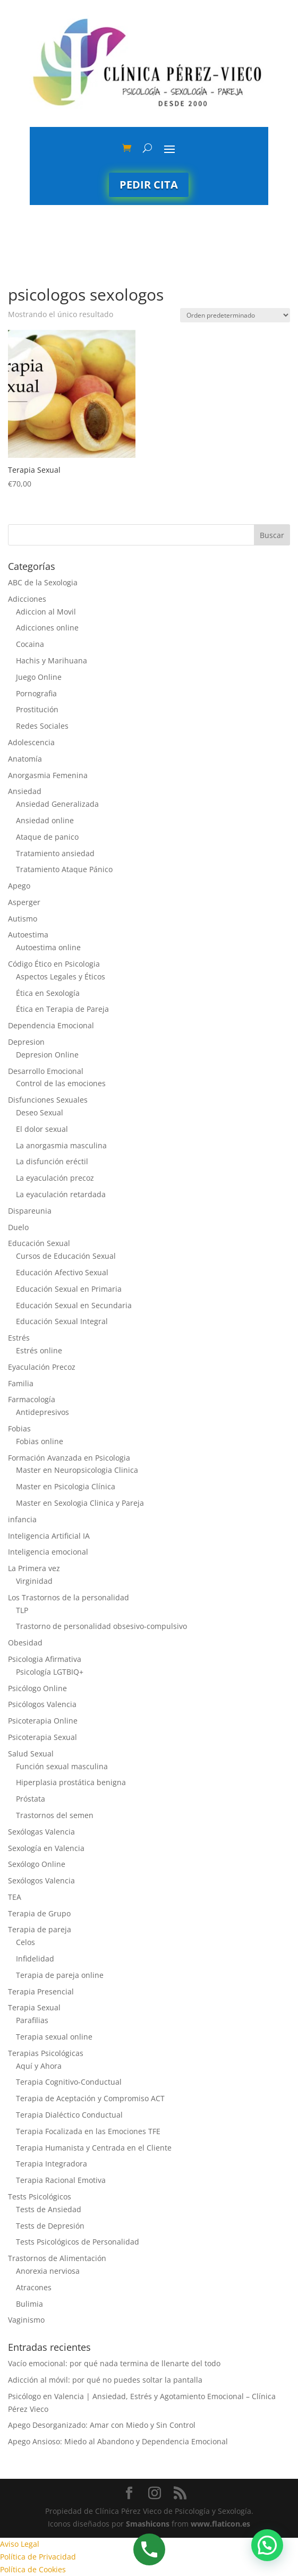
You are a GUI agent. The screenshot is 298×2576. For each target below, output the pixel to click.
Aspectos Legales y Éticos (60, 976)
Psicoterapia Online (43, 1721)
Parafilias (32, 2020)
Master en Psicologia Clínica (65, 1486)
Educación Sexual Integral (62, 1321)
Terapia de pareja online (60, 1975)
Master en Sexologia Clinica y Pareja (80, 1503)
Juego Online (39, 677)
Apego (19, 886)
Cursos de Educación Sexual (66, 1256)
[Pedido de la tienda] (235, 315)
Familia (20, 1383)
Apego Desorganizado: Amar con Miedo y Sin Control (101, 2425)
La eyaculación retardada (61, 1194)
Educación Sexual (39, 1243)
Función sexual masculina (62, 1766)
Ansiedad (24, 791)
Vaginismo (26, 2320)
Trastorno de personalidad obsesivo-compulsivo (101, 1626)
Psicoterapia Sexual (42, 1737)
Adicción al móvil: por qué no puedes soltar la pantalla (105, 2380)
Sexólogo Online (36, 1864)
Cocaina (30, 644)
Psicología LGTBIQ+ (49, 1672)
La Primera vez (34, 1568)
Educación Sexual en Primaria (69, 1289)
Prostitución (37, 709)
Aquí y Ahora (39, 2066)
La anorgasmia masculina (61, 1145)
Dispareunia (30, 1211)
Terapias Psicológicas (45, 2053)
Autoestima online (48, 947)
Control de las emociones (61, 1083)
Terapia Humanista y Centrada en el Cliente (94, 2148)
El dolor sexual (42, 1129)
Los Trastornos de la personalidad (68, 1597)
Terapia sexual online (54, 2037)
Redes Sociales (42, 726)
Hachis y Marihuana (51, 660)
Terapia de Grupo (39, 1913)
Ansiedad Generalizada (57, 804)
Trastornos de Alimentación (57, 2258)
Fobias (19, 1428)
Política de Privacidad (38, 2557)
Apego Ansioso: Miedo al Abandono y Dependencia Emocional (118, 2441)
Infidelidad (35, 1959)
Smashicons (147, 2524)
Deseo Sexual (39, 1112)
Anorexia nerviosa (48, 2271)
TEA (14, 1897)
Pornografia (36, 693)
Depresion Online (47, 1055)
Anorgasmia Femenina (48, 775)
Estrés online (39, 1350)
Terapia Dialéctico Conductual (69, 2115)
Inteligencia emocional (48, 1552)
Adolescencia (31, 742)
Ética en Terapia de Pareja (62, 1009)
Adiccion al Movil (46, 612)
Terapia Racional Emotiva (61, 2180)
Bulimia (29, 2304)
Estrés (19, 1338)
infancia (22, 1519)
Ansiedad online (45, 820)
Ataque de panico (47, 837)
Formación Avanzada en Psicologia (69, 1458)
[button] (267, 2545)
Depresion (26, 1042)
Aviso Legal (19, 2544)
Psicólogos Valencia (42, 1704)
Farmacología (31, 1399)
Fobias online (39, 1441)
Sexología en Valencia (46, 1848)
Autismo (22, 919)
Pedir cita (149, 184)
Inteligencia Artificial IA (49, 1536)
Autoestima (28, 934)
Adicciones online (47, 627)
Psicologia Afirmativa (44, 1659)
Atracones (34, 2287)
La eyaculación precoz (55, 1178)
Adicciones (27, 599)
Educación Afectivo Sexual (62, 1272)
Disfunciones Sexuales (48, 1100)
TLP (22, 1610)
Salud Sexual (31, 1753)
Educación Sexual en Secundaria (74, 1305)
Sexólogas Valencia (41, 1832)
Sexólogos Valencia (41, 1880)
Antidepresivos (42, 1412)
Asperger (24, 902)
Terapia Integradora (51, 2164)
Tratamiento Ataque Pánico (64, 869)
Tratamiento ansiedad (55, 853)
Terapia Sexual (34, 2007)
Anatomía (25, 759)
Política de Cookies (33, 2569)
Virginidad (34, 1581)
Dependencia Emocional (51, 1025)
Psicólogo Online (37, 1688)
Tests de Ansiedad (48, 2209)
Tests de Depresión (50, 2226)
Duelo (18, 1227)
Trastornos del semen (54, 1815)
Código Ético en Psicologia (54, 964)
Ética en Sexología (48, 993)
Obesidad (25, 1642)
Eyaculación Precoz (41, 1367)
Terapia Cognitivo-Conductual (69, 2082)
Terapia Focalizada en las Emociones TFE (88, 2131)
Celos (25, 1942)
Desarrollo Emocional (45, 1071)
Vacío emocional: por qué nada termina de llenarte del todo (114, 2363)
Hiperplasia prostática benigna (71, 1782)
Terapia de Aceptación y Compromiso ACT (90, 2098)
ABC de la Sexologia (43, 582)
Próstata (30, 1799)
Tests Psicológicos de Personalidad (77, 2242)
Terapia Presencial (41, 1991)
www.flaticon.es (220, 2524)
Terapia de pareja (39, 1929)
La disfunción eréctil (52, 1161)
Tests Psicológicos (39, 2196)
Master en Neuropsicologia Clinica (77, 1470)
